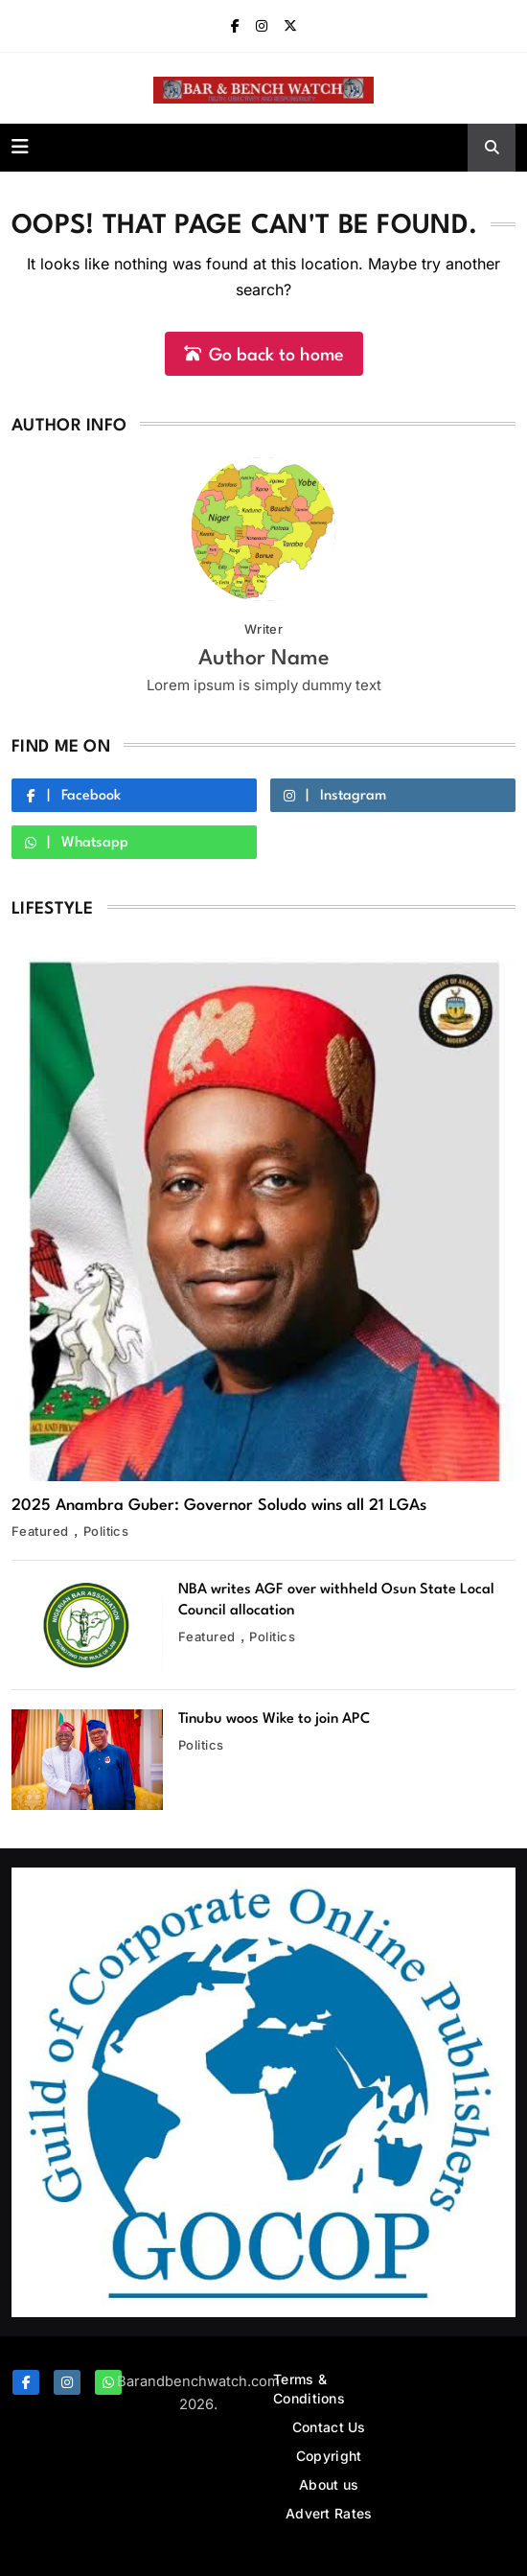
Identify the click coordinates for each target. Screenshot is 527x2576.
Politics (106, 1531)
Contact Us (329, 2427)
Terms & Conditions (309, 2388)
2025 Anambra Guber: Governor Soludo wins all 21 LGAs (218, 1505)
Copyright (329, 2456)
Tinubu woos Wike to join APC (274, 1719)
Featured (40, 1531)
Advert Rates (329, 2513)
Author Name (264, 658)
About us (328, 2484)
